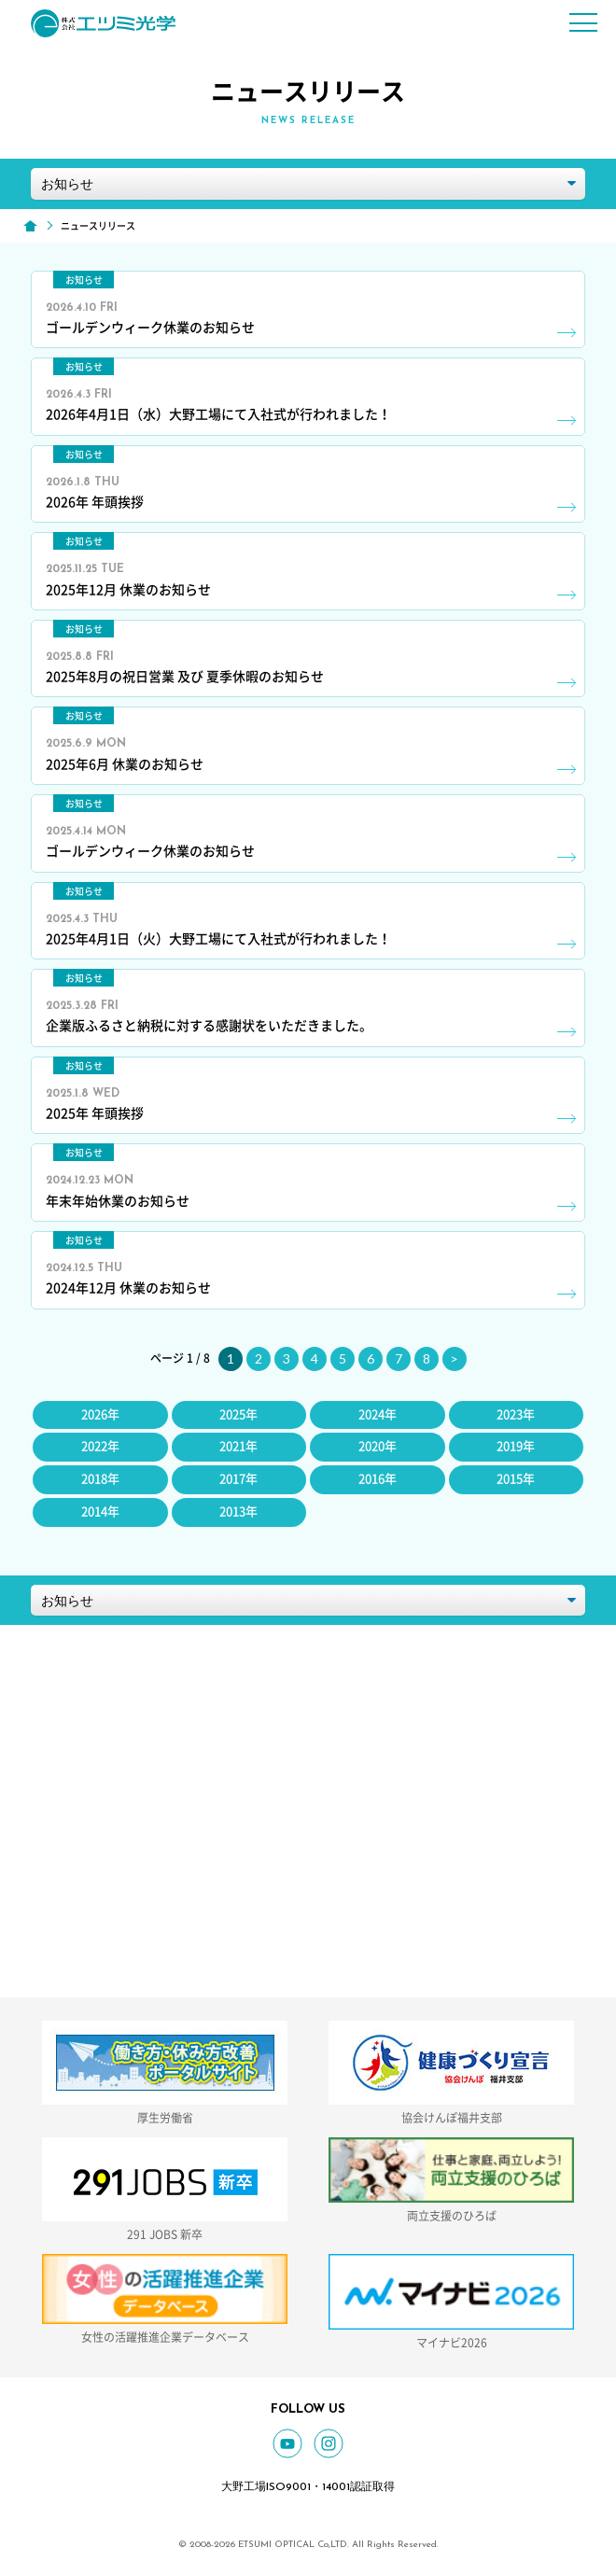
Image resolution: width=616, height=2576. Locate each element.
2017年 (238, 1479)
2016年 (377, 1479)
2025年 (238, 1414)
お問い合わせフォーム (369, 1954)
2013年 (238, 1511)
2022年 (100, 1446)
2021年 (238, 1446)
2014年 (100, 1511)
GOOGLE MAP (368, 1774)
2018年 (100, 1479)
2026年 (100, 1414)
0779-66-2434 (368, 1852)
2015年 (516, 1479)
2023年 (516, 1414)
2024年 (377, 1414)
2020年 (377, 1446)
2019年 (516, 1446)
